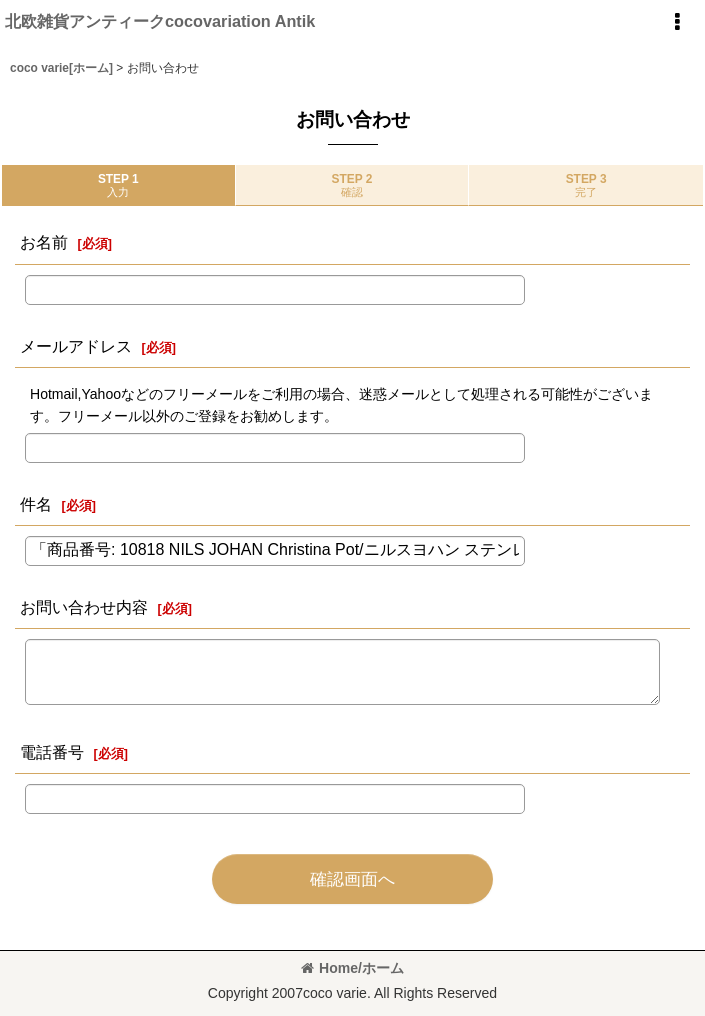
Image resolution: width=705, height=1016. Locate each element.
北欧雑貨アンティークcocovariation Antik (160, 21)
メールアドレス (76, 346)
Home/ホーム (352, 968)
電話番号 (52, 752)
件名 (36, 504)
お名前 (44, 242)
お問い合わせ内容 (84, 607)
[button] (677, 22)
